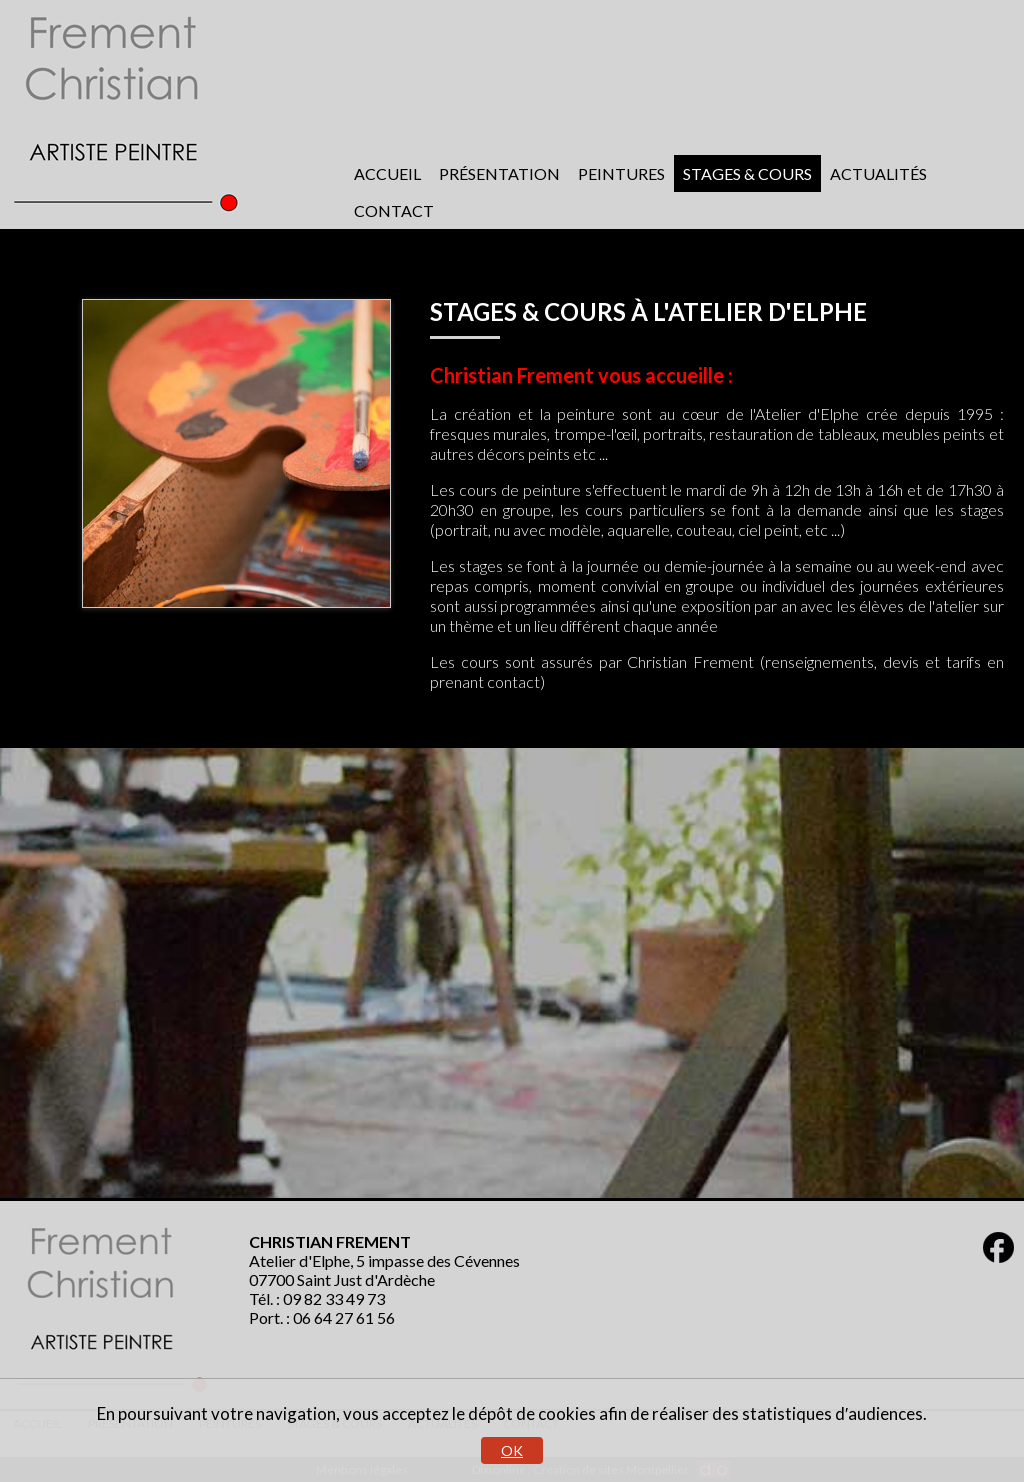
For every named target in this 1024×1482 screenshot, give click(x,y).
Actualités (878, 173)
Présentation (499, 173)
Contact (394, 210)
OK (512, 1450)
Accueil (387, 173)
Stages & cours (747, 173)
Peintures (621, 173)
